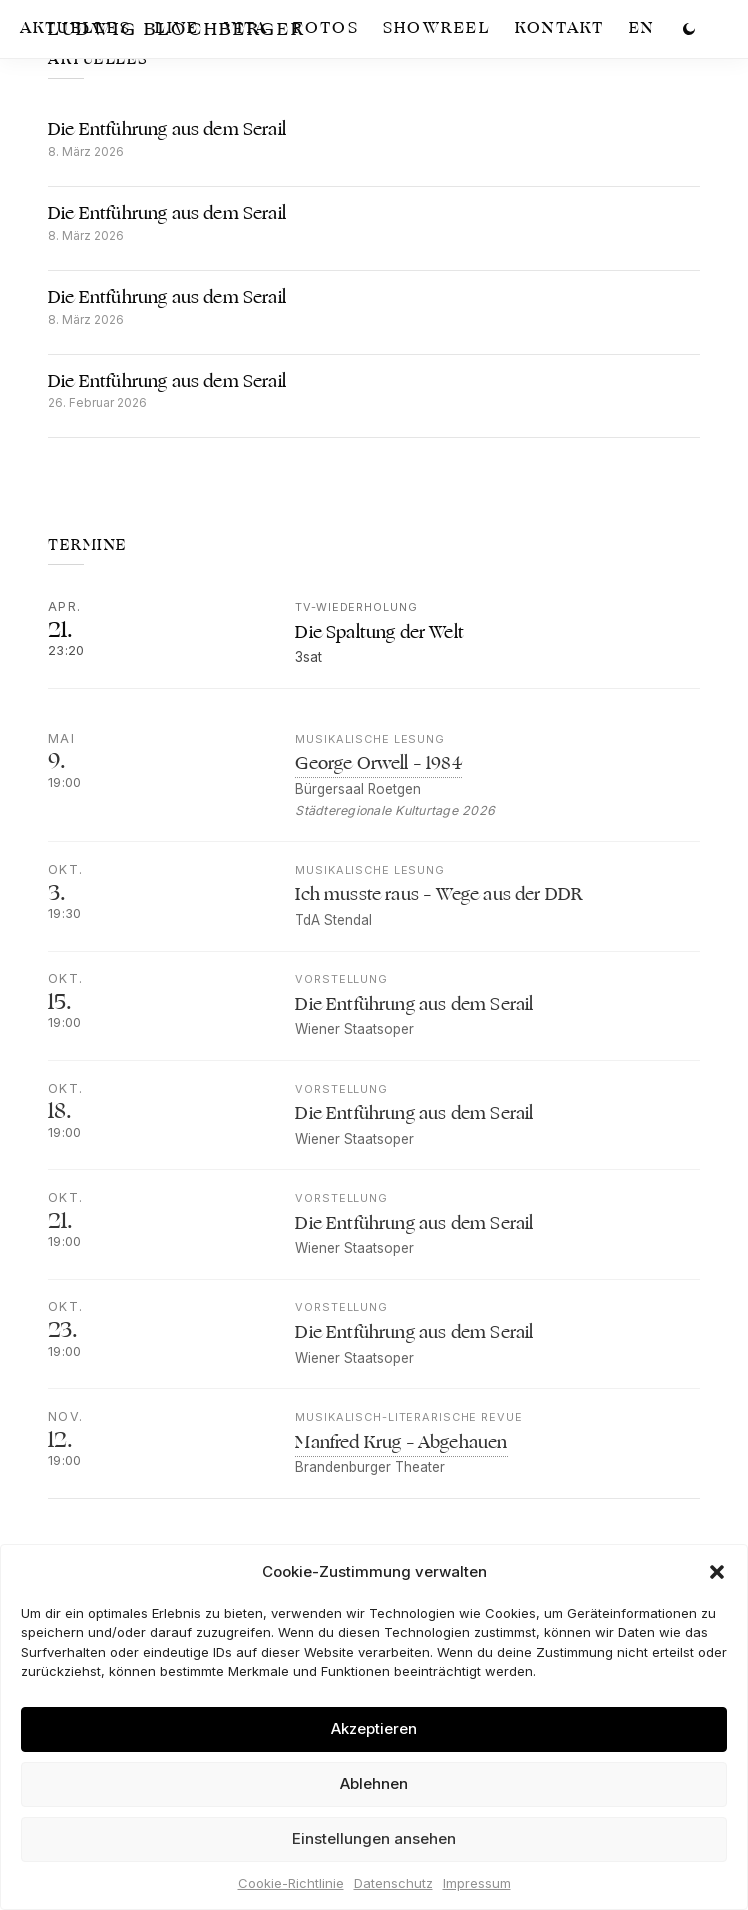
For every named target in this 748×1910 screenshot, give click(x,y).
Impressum (477, 1883)
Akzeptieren (374, 1728)
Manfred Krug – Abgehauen (401, 1464)
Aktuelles (75, 28)
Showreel (437, 28)
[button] (717, 1572)
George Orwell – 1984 (378, 786)
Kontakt (560, 28)
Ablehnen (374, 1783)
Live (177, 28)
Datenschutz (393, 1883)
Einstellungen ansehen (374, 1838)
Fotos (326, 28)
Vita (246, 28)
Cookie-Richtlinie (291, 1883)
